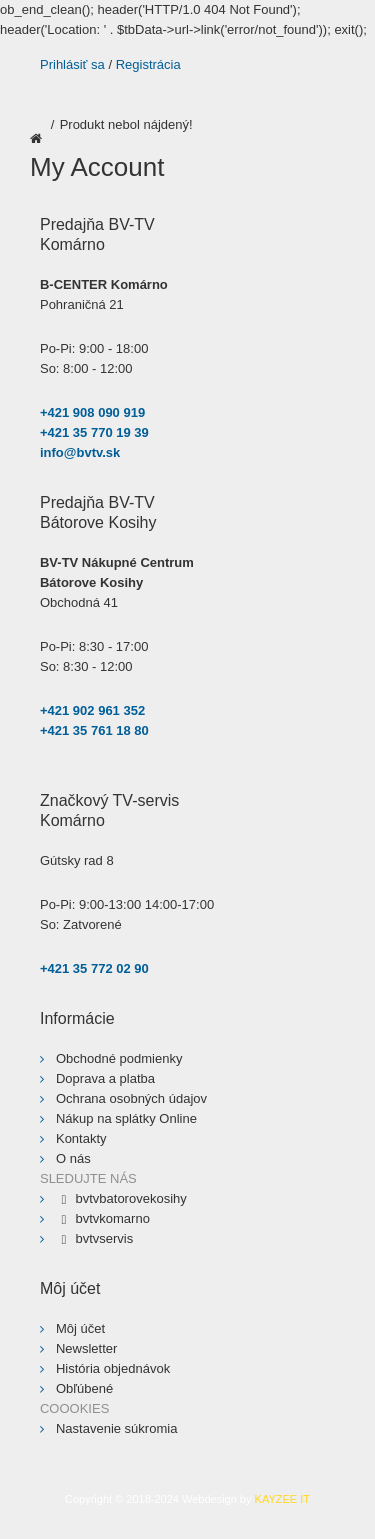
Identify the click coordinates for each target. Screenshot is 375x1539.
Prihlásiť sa (72, 64)
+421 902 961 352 (92, 710)
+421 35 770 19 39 (94, 432)
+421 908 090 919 (92, 412)
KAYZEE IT (282, 1499)
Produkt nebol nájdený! (126, 124)
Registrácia (148, 64)
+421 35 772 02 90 (94, 968)
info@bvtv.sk (80, 452)
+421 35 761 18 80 (94, 730)
